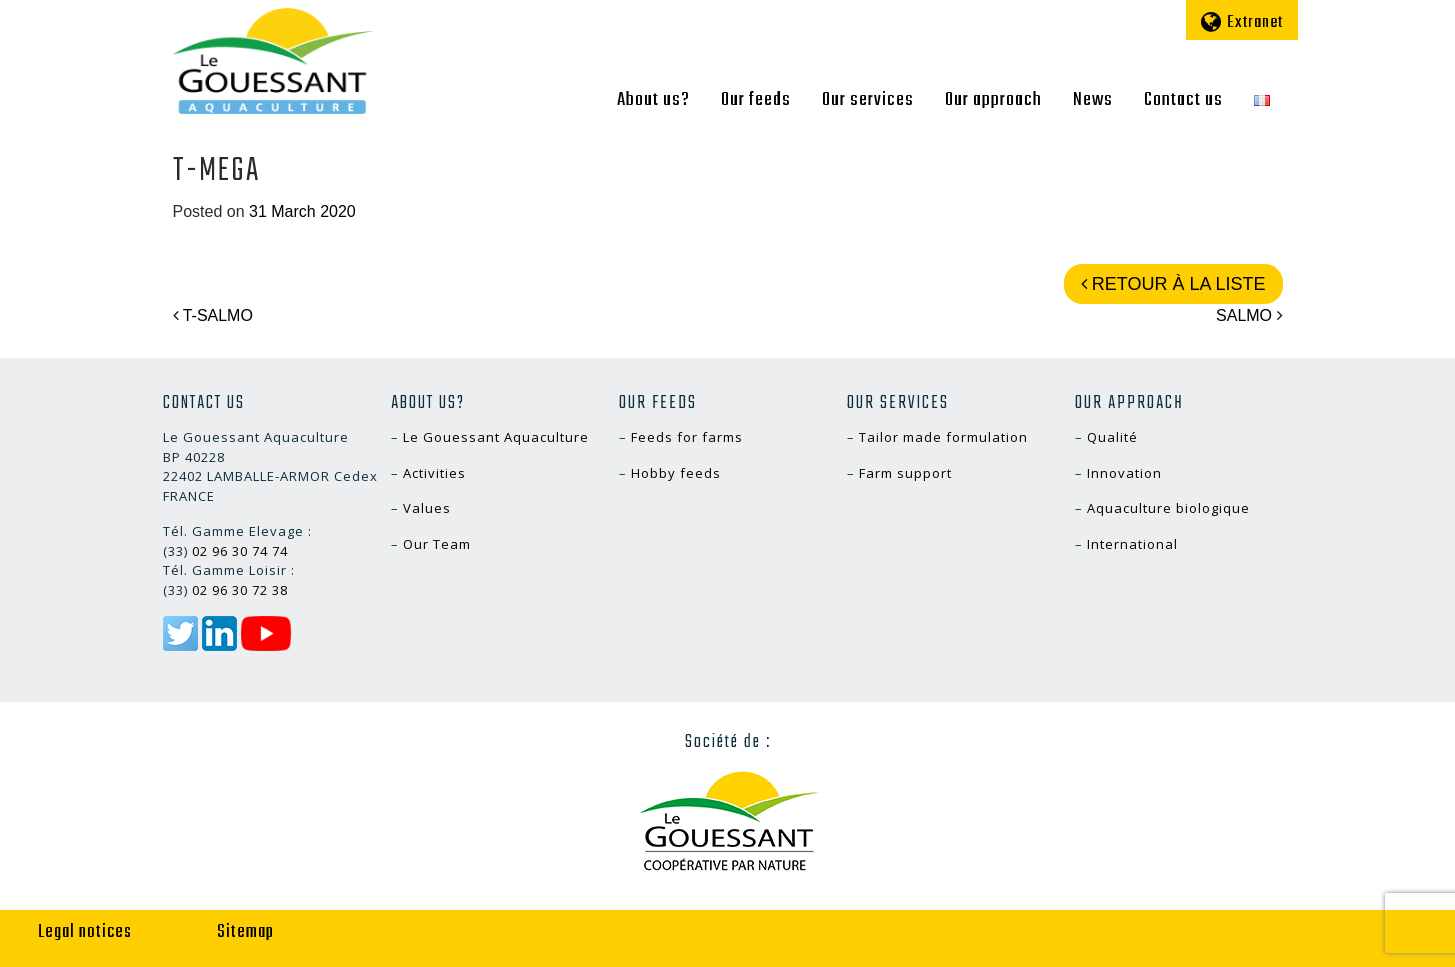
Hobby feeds (676, 473)
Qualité (1112, 437)
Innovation (1124, 473)
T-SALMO (213, 315)
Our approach (993, 100)
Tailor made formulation (943, 437)
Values (427, 508)
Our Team (437, 544)
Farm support (905, 473)
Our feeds (756, 100)
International (1132, 544)
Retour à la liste (1173, 284)
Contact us (1183, 100)
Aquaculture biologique (1168, 508)
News (1093, 100)
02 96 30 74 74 (240, 551)
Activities (434, 473)
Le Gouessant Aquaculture (496, 437)
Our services (868, 100)
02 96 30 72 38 (240, 590)
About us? (653, 100)
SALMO (1249, 315)
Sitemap (245, 932)
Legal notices (85, 932)
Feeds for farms (687, 437)
